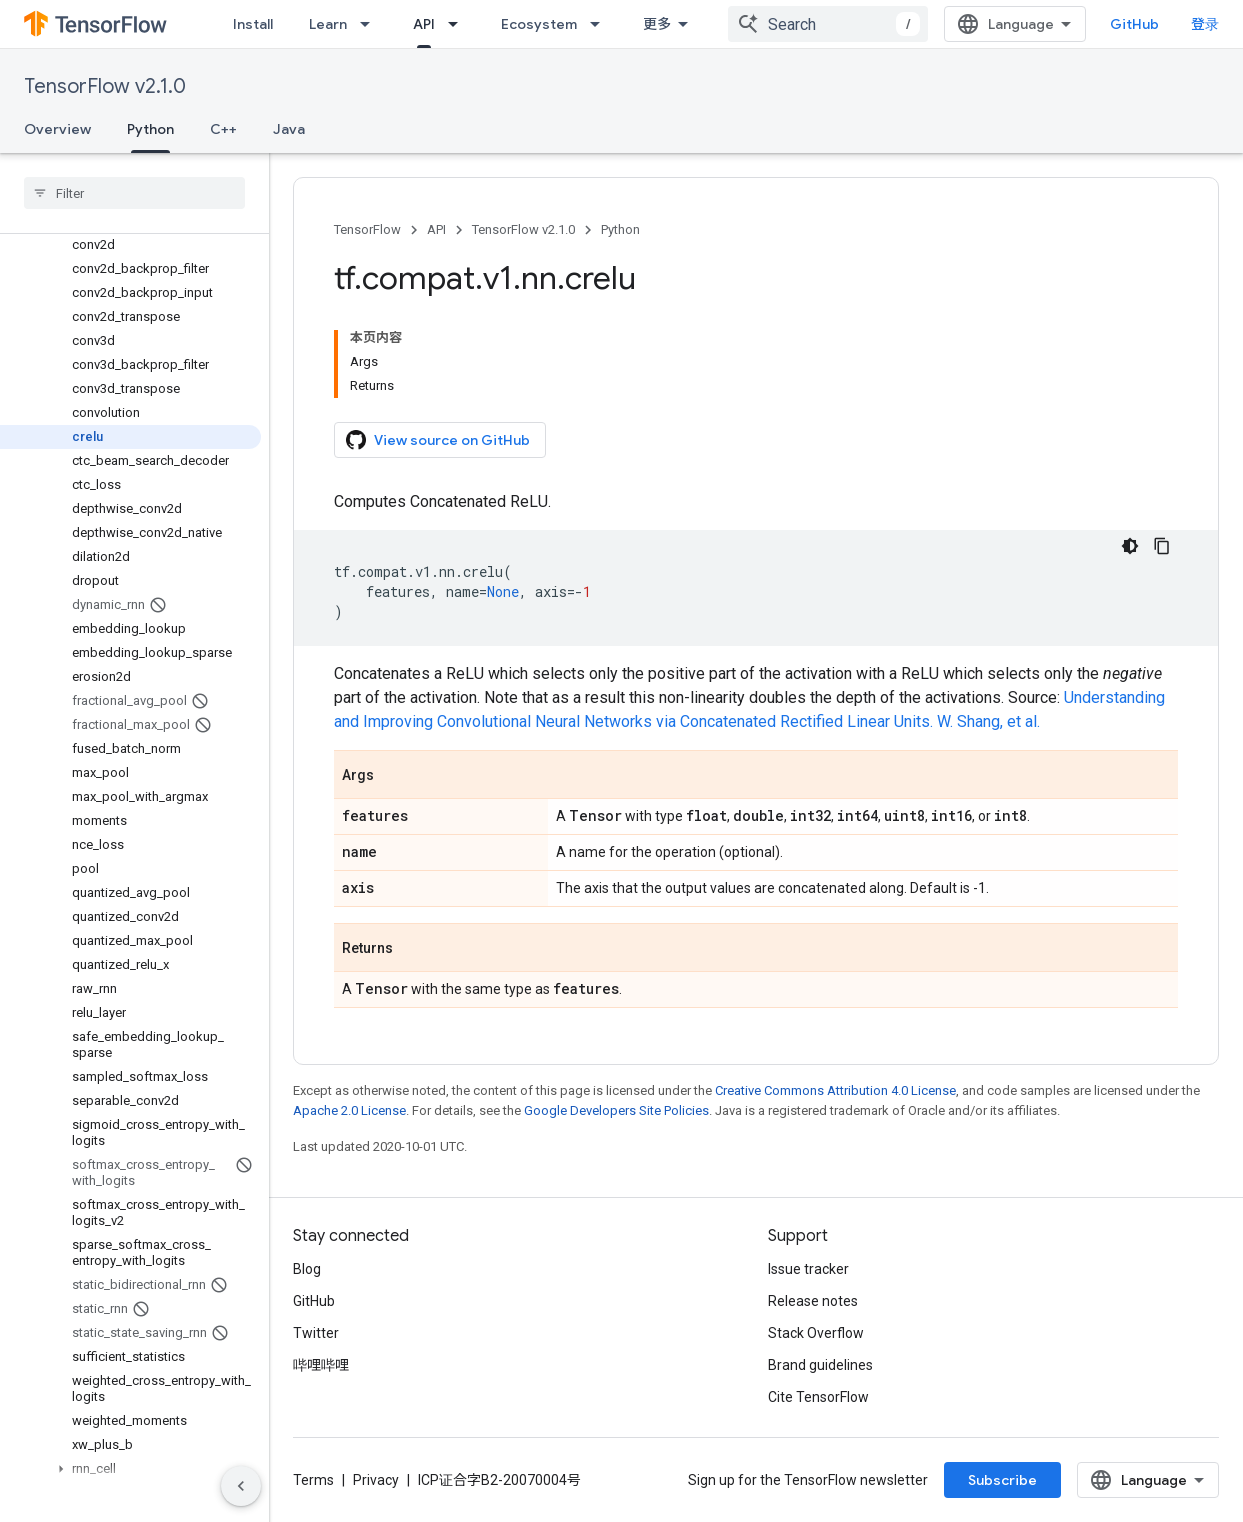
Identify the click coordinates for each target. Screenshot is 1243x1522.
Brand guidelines (820, 1365)
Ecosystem (539, 24)
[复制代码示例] (1162, 546)
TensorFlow (367, 229)
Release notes (813, 1301)
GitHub (1134, 24)
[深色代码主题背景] (1130, 546)
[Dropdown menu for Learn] (371, 24)
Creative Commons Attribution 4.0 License (835, 1090)
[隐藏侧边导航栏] (241, 1486)
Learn (328, 24)
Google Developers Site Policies (616, 1110)
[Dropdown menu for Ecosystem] (601, 24)
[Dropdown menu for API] (459, 24)
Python (620, 229)
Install (253, 24)
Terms (313, 1480)
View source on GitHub (438, 440)
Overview (57, 129)
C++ (223, 129)
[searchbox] (134, 193)
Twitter (316, 1333)
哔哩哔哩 (321, 1365)
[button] (130, 1469)
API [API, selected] (424, 24)
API (436, 229)
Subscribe (1002, 1480)
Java (289, 129)
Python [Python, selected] (150, 129)
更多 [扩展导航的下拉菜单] (657, 24)
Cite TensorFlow (818, 1397)
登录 (1205, 24)
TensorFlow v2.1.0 (105, 86)
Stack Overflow (816, 1333)
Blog (307, 1269)
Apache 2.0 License (349, 1110)
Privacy (376, 1480)
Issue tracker (808, 1269)
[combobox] (828, 24)
